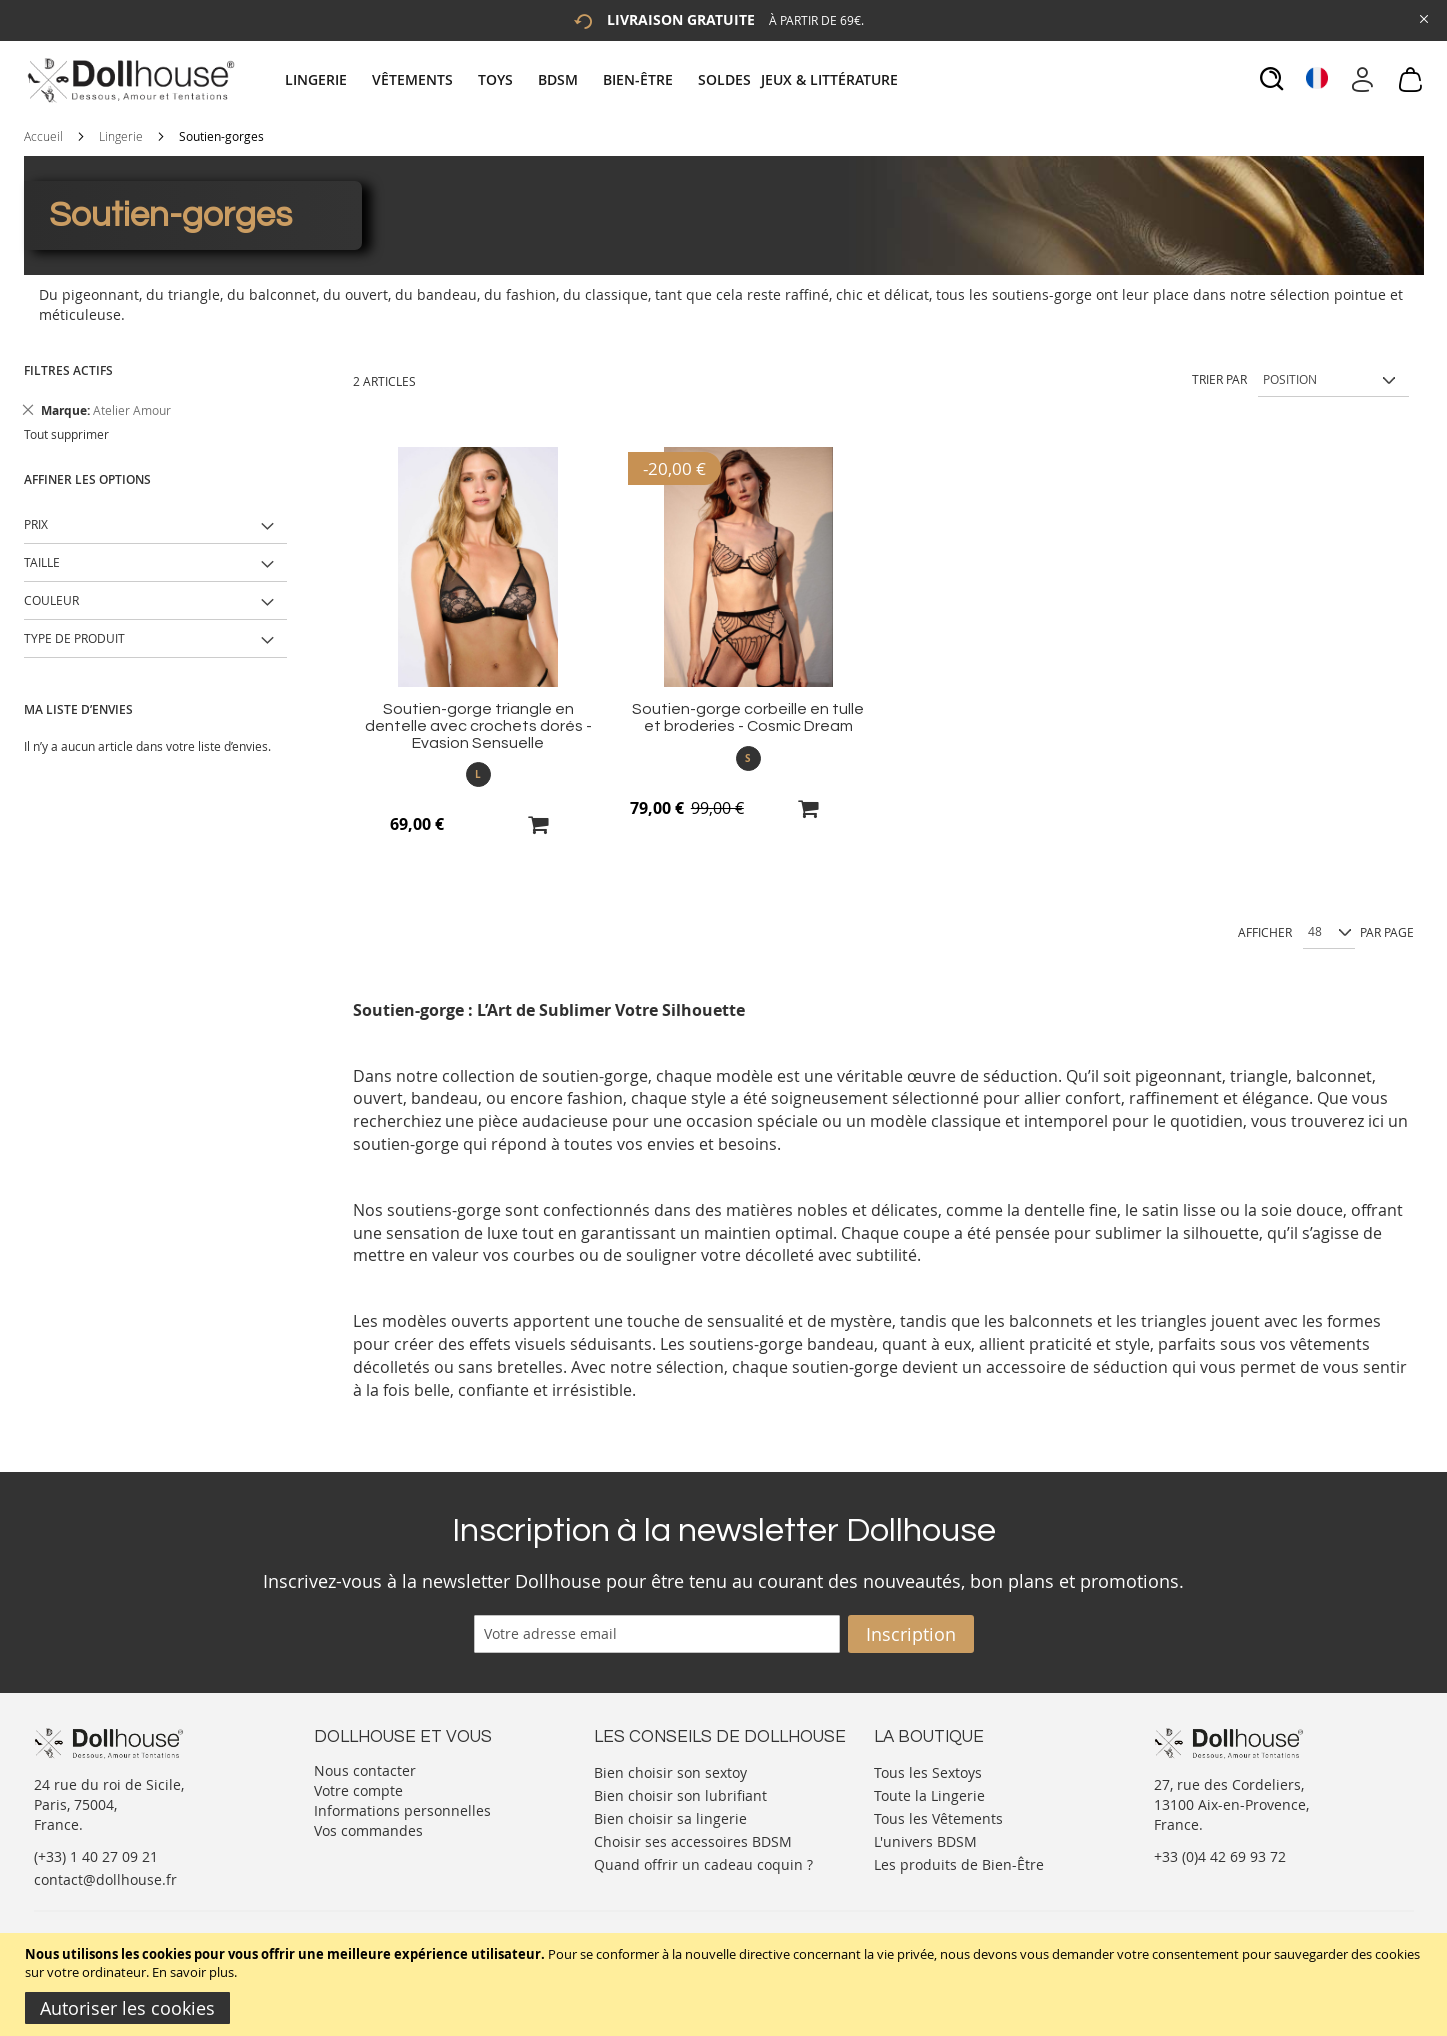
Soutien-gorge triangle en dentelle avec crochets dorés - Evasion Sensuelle (478, 726)
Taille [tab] (42, 562)
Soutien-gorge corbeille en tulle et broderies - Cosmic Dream (748, 717)
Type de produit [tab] (74, 638)
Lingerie (121, 136)
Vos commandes (368, 1830)
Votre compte (358, 1790)
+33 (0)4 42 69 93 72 (1220, 1856)
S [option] (748, 758)
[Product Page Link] (478, 681)
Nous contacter (365, 1770)
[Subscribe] (911, 1634)
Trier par (1219, 379)
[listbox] (478, 774)
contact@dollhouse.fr (105, 1879)
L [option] (478, 774)
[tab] (594, 79)
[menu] (594, 79)
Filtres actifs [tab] (68, 370)
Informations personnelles (402, 1810)
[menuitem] (326, 79)
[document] (726, 1984)
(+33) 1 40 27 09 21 (96, 1856)
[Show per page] (1329, 933)
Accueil (43, 136)
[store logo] (129, 80)
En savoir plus (193, 1972)
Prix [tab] (36, 524)
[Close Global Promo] (1422, 17)
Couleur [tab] (51, 600)
